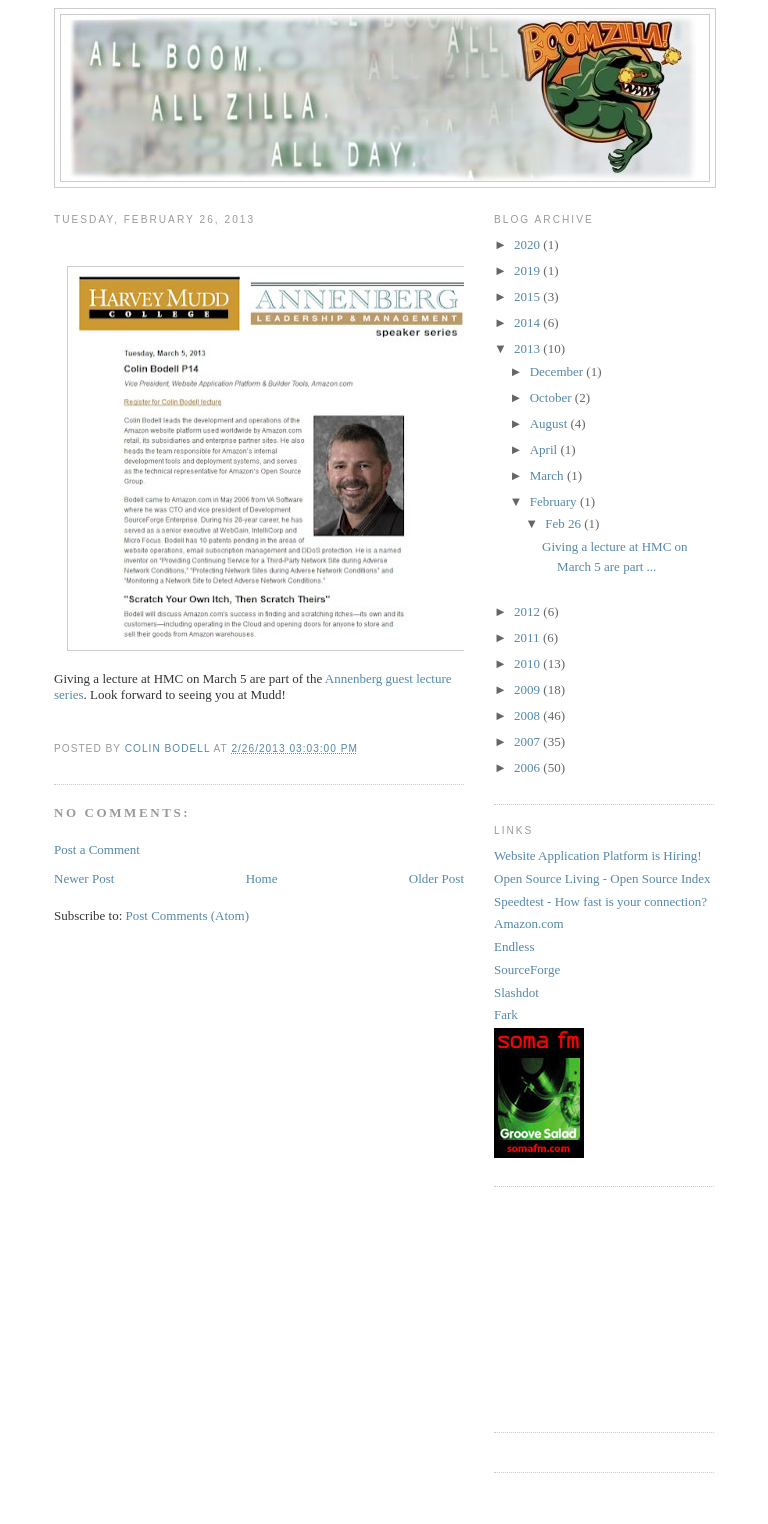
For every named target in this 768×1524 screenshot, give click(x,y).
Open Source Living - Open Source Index (602, 878)
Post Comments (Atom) (188, 915)
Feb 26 (564, 523)
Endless (514, 946)
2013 (528, 348)
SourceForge (527, 969)
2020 (528, 244)
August (550, 423)
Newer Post (84, 878)
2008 (528, 715)
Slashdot (516, 992)
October (552, 397)
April (545, 449)
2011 (528, 637)
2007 (528, 741)
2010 (528, 663)
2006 (528, 767)
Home (262, 878)
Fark (506, 1014)
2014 (528, 322)
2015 (528, 296)
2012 (528, 611)
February (555, 501)
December (558, 371)
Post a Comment (97, 849)
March (548, 475)
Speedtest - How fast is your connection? (600, 901)
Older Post (436, 878)
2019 (528, 270)
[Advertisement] (594, 1307)
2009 (528, 689)
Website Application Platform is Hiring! (598, 855)
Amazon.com (529, 923)
